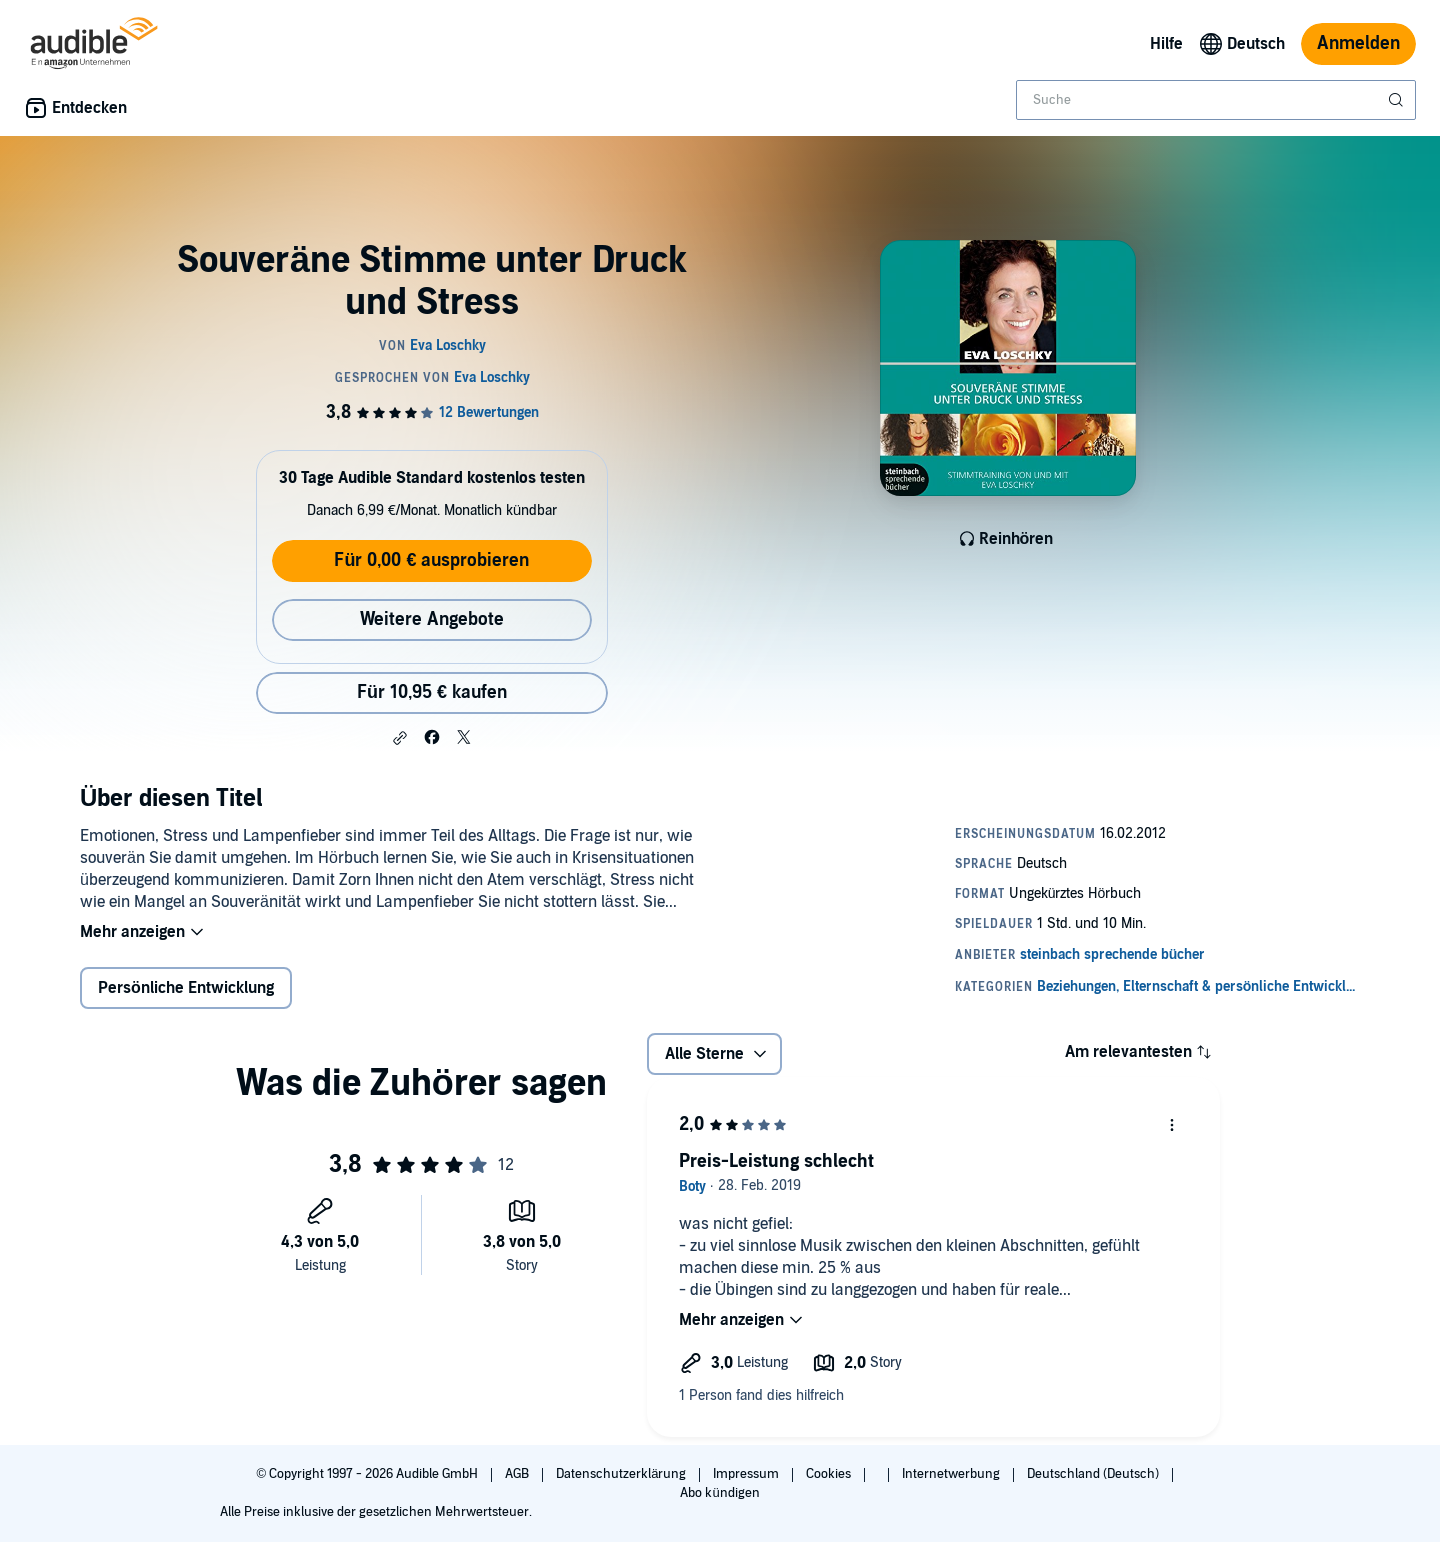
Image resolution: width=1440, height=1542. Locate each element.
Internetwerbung (952, 1474)
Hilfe (1166, 44)
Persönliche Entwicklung (186, 988)
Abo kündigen (719, 1493)
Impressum (747, 1474)
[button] (400, 738)
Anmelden (1358, 43)
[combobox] (1216, 100)
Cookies (830, 1474)
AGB (518, 1474)
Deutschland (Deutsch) (1094, 1474)
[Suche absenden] (1398, 100)
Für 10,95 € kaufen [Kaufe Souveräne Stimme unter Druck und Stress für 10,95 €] (432, 692)
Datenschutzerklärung (622, 1474)
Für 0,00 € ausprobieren (431, 560)
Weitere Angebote (432, 619)
